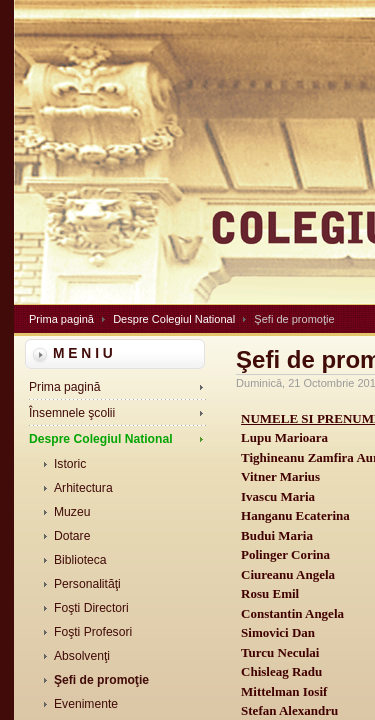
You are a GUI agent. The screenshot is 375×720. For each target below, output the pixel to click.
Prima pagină (61, 319)
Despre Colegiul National (174, 319)
